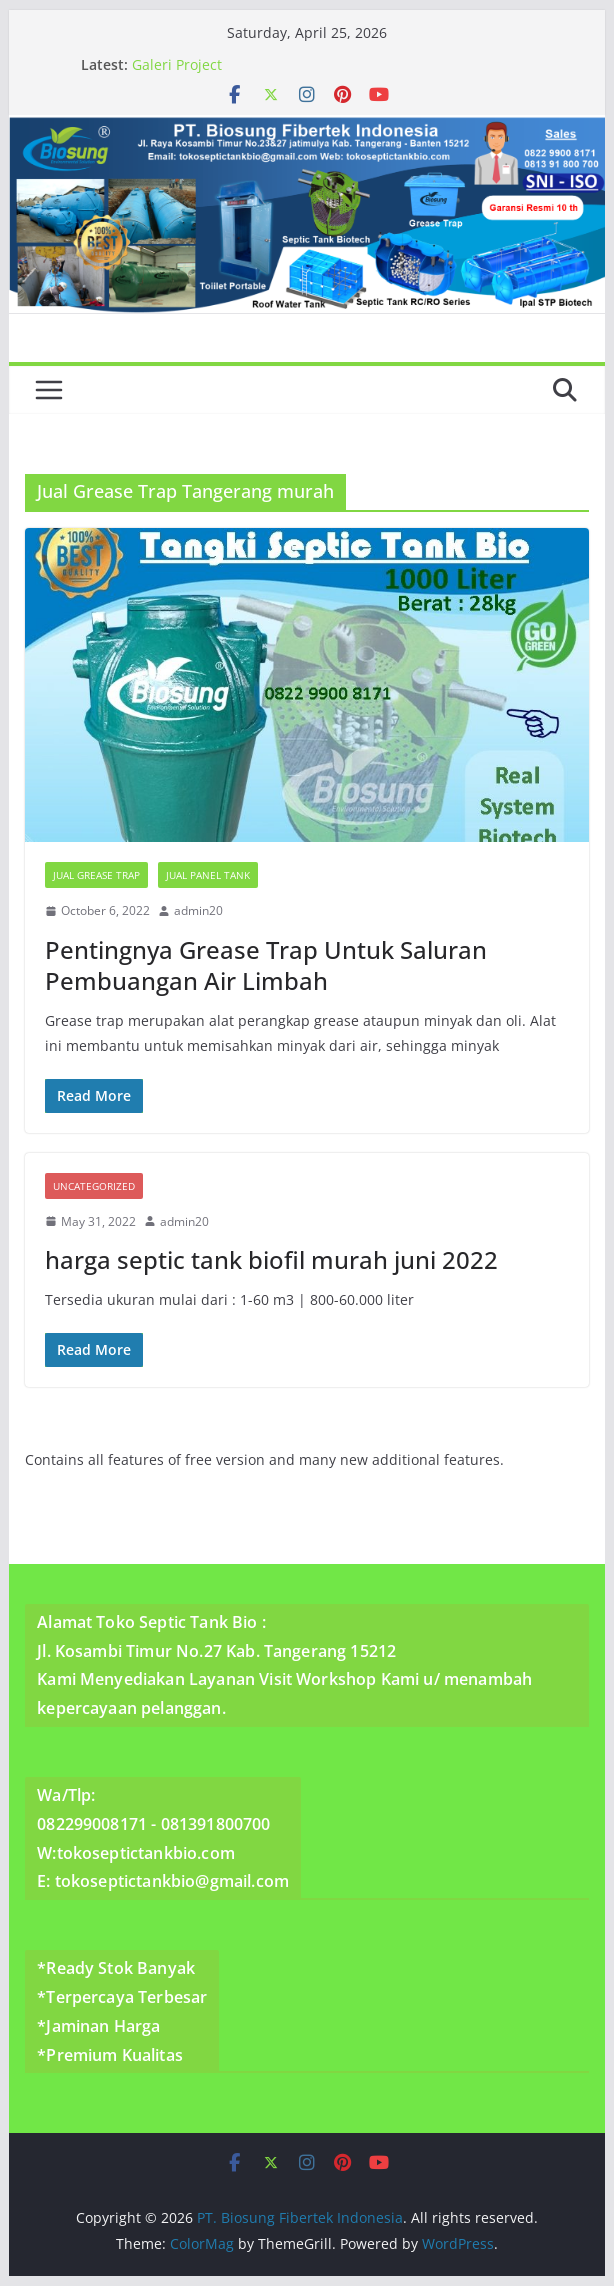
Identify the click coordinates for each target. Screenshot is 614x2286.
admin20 (198, 910)
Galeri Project (177, 64)
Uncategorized (94, 1186)
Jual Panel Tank (208, 875)
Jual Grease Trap (96, 875)
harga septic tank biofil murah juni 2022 (271, 1259)
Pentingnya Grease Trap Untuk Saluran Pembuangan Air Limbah (266, 965)
